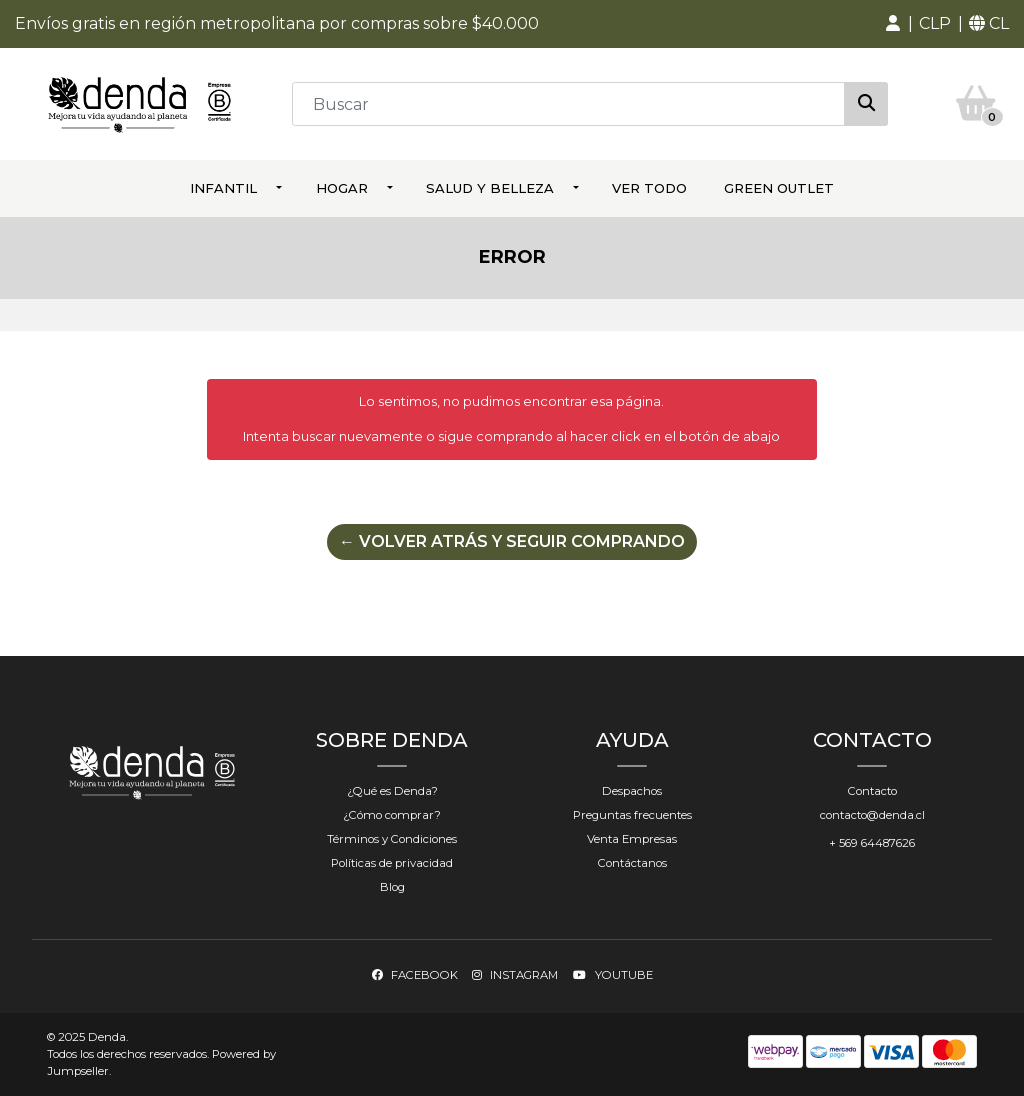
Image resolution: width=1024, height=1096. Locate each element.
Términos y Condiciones (392, 839)
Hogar (342, 188)
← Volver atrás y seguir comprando (512, 541)
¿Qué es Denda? (392, 791)
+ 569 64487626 (872, 843)
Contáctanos (632, 863)
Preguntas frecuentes (632, 815)
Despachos (632, 791)
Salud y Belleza (490, 188)
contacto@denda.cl (872, 815)
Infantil (223, 188)
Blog (392, 887)
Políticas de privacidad (392, 863)
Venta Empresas (632, 839)
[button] (893, 24)
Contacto (872, 791)
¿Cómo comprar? (392, 815)
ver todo (649, 188)
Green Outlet (779, 188)
